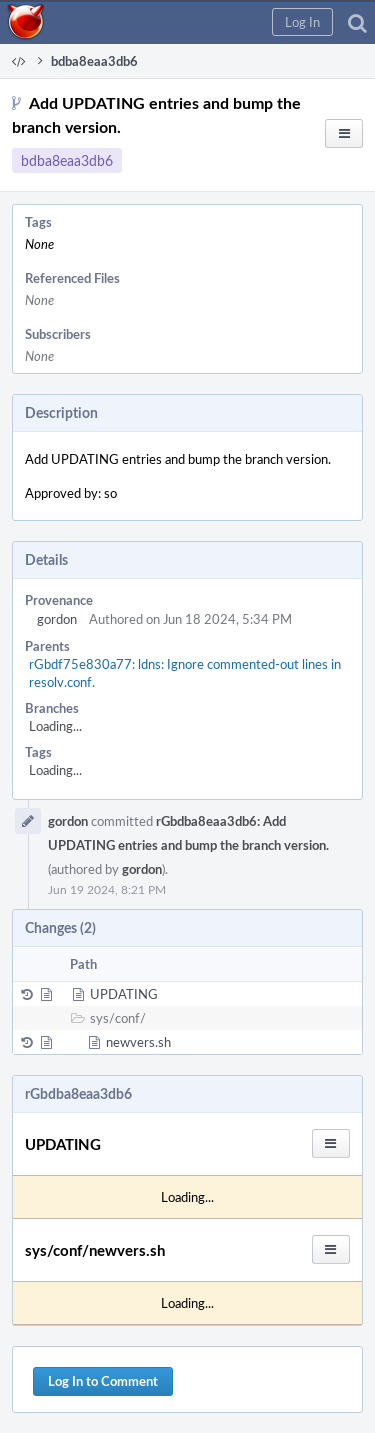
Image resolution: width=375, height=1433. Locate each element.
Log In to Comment (103, 1381)
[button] (302, 22)
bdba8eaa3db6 (67, 160)
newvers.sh (138, 1042)
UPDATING (124, 994)
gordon (57, 619)
